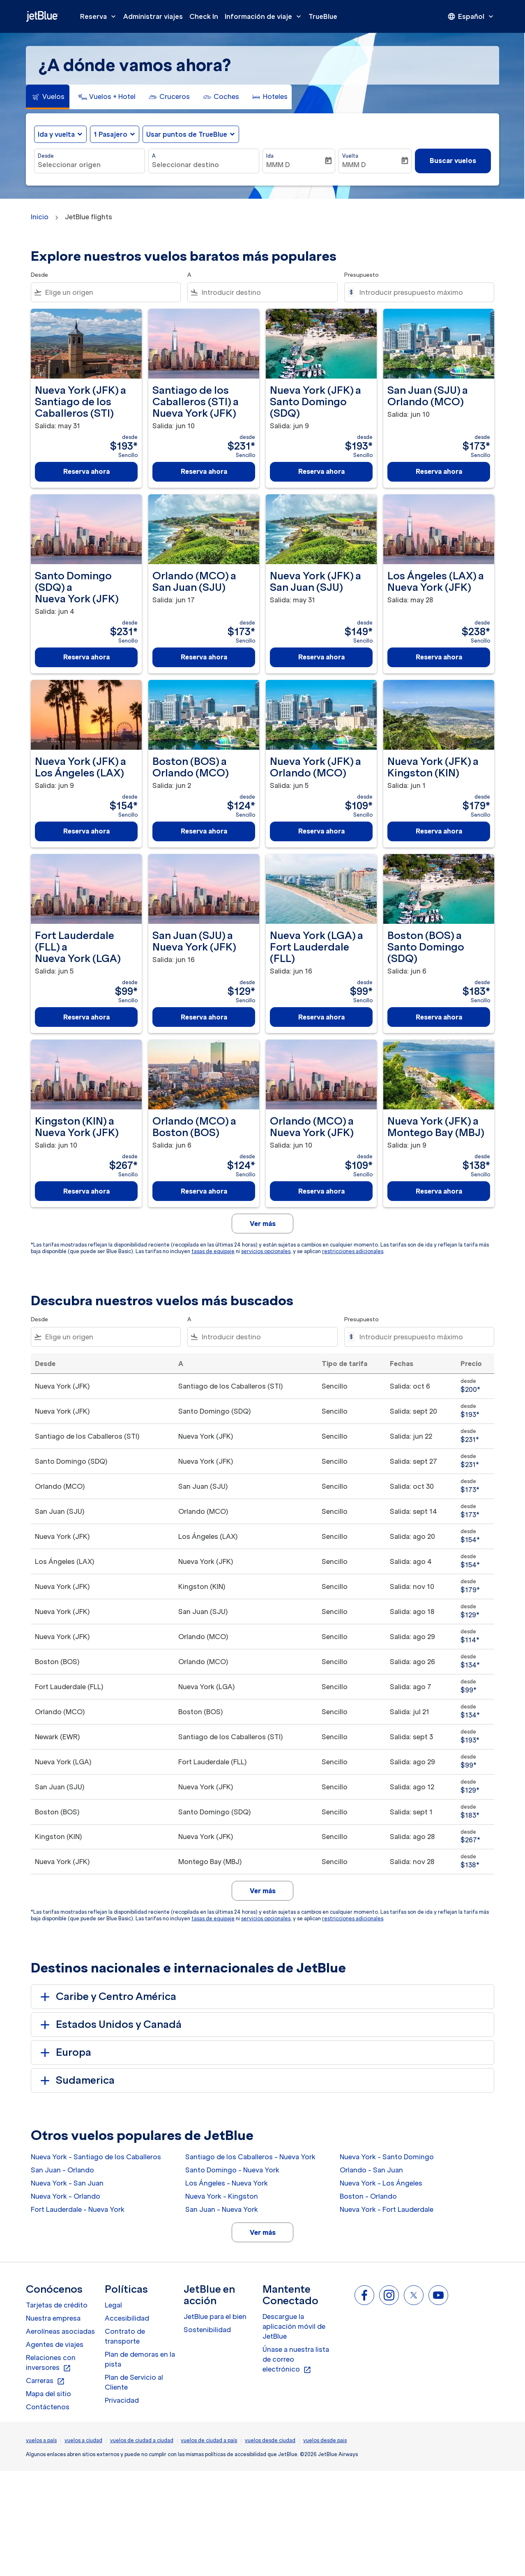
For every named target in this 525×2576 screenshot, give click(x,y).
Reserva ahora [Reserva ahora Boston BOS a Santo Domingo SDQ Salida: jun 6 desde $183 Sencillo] (439, 1017)
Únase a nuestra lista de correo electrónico (295, 2359)
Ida (270, 156)
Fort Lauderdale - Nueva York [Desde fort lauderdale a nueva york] (77, 2209)
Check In (203, 16)
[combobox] (89, 165)
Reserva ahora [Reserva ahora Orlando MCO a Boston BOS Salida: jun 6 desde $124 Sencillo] (204, 1191)
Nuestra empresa (53, 2318)
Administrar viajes (153, 16)
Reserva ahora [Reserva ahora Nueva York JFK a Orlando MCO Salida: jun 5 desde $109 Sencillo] (321, 831)
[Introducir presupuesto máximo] (422, 292)
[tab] (47, 97)
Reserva (100, 16)
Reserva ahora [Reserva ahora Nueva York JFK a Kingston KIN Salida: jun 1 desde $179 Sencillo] (439, 831)
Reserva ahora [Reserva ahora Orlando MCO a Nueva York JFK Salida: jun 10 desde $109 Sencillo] (321, 1191)
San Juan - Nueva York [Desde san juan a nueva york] (221, 2209)
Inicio (39, 217)
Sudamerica (76, 2080)
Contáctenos (47, 2407)
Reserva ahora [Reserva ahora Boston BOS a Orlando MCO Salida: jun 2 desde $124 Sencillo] (204, 831)
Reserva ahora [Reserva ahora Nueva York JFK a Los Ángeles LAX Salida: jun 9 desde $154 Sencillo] (86, 831)
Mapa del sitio (48, 2394)
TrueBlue (323, 16)
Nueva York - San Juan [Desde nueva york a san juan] (67, 2183)
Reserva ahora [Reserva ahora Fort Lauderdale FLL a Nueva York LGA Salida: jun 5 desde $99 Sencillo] (86, 1017)
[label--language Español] (471, 16)
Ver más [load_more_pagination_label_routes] (263, 2232)
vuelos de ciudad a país (209, 2440)
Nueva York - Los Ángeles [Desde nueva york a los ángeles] (381, 2183)
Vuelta (350, 156)
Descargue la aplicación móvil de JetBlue (293, 2326)
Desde (46, 156)
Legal (113, 2305)
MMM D (278, 165)
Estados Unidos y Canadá (109, 2024)
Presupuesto (361, 274)
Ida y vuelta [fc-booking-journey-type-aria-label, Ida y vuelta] (56, 134)
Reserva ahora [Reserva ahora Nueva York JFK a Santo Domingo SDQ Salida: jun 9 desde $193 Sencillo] (321, 471)
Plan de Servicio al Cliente (134, 2382)
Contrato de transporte (125, 2336)
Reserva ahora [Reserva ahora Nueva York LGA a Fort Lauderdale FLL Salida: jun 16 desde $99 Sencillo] (321, 1017)
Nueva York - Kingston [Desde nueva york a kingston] (221, 2196)
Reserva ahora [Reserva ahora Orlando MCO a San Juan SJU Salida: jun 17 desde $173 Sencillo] (204, 657)
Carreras (45, 2380)
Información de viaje (265, 16)
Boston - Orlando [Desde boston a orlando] (368, 2196)
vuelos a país (41, 2440)
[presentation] (471, 16)
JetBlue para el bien (215, 2316)
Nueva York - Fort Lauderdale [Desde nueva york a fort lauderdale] (386, 2209)
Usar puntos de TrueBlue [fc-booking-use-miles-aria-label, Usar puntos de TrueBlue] (186, 134)
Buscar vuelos (453, 160)
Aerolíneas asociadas (60, 2331)
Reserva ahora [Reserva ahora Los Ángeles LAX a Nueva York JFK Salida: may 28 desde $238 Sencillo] (439, 657)
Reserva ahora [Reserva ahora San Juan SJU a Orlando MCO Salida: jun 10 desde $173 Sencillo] (439, 471)
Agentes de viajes (54, 2344)
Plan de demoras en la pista (140, 2359)
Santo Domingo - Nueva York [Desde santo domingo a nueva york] (232, 2170)
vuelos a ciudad (83, 2440)
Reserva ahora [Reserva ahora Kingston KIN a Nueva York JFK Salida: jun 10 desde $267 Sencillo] (86, 1191)
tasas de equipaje (213, 1251)
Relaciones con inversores (51, 2362)
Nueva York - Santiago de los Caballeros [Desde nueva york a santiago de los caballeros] (96, 2157)
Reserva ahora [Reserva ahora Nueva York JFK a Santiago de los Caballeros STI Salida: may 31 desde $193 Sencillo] (86, 471)
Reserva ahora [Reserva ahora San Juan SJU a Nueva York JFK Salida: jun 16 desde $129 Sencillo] (204, 1017)
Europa (64, 2052)
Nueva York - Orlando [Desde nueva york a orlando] (65, 2196)
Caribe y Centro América (106, 1997)
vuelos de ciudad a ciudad (141, 2440)
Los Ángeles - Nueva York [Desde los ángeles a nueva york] (226, 2183)
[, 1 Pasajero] (110, 134)
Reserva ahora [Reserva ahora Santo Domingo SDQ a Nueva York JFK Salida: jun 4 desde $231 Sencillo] (86, 657)
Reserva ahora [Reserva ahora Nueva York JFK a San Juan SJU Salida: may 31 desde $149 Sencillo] (321, 657)
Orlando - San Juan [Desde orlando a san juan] (371, 2170)
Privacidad (122, 2400)
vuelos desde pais (325, 2440)
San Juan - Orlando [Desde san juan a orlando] (62, 2170)
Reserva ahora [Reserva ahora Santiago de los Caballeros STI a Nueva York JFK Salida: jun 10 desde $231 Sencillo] (204, 471)
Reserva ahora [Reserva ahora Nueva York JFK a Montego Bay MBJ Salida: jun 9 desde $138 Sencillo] (439, 1191)
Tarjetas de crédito (57, 2305)
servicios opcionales (265, 1251)
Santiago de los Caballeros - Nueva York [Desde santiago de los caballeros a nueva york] (250, 2157)
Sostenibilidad (207, 2330)
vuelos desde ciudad (270, 2440)
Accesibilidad (127, 2318)
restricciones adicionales (352, 1251)
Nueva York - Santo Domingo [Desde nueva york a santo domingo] (387, 2157)
